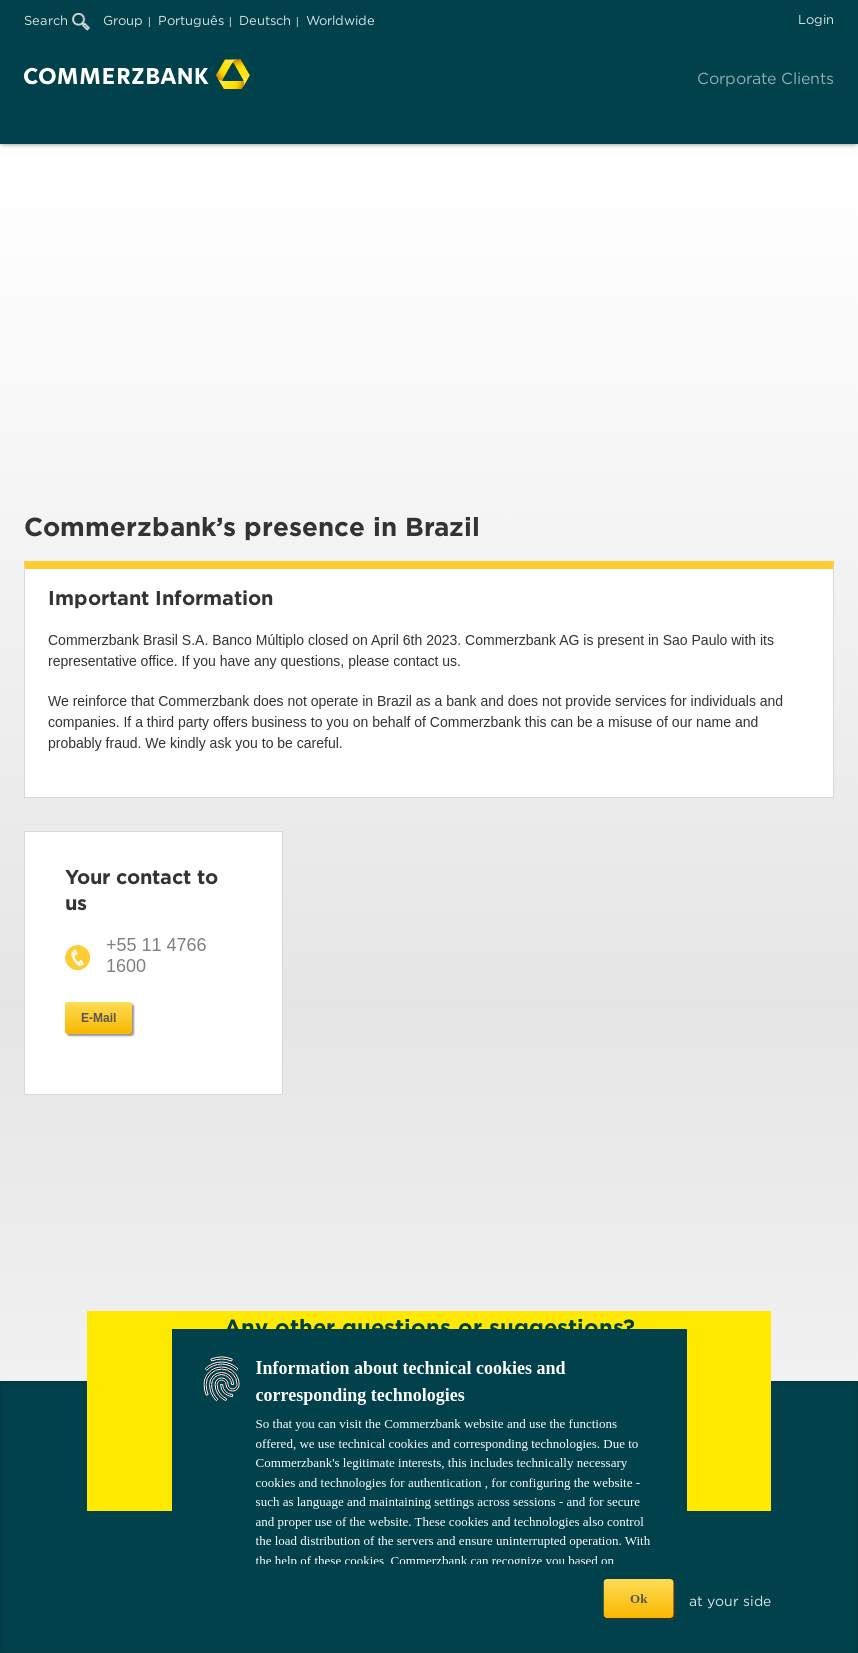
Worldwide (340, 20)
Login (816, 19)
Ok (638, 1598)
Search (57, 20)
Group (123, 20)
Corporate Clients (765, 78)
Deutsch (265, 20)
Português (191, 20)
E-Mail (98, 1018)
